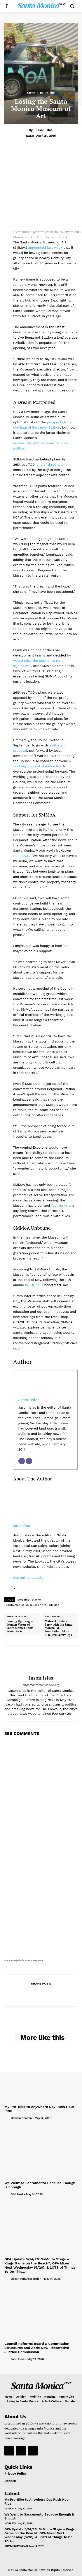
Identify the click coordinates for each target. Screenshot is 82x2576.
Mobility (10, 2508)
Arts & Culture (41, 93)
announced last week (45, 248)
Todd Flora (17, 2359)
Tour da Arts (60, 1206)
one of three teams (52, 465)
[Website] (29, 1461)
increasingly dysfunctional (34, 443)
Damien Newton (21, 2118)
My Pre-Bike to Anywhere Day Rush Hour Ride (39, 2109)
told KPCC (21, 856)
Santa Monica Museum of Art (26, 1604)
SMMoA (54, 1604)
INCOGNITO (34, 1285)
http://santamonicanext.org (41, 1685)
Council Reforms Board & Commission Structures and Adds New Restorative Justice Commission (36, 2348)
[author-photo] (7, 2118)
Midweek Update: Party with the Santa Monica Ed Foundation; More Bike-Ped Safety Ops (58, 1628)
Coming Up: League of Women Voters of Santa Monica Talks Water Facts (22, 1626)
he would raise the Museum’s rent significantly (42, 660)
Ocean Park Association (26, 2278)
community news (16, 2546)
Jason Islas (44, 130)
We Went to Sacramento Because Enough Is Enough (39, 2185)
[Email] (21, 1461)
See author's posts (28, 1578)
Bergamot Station (29, 1599)
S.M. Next (17, 2194)
